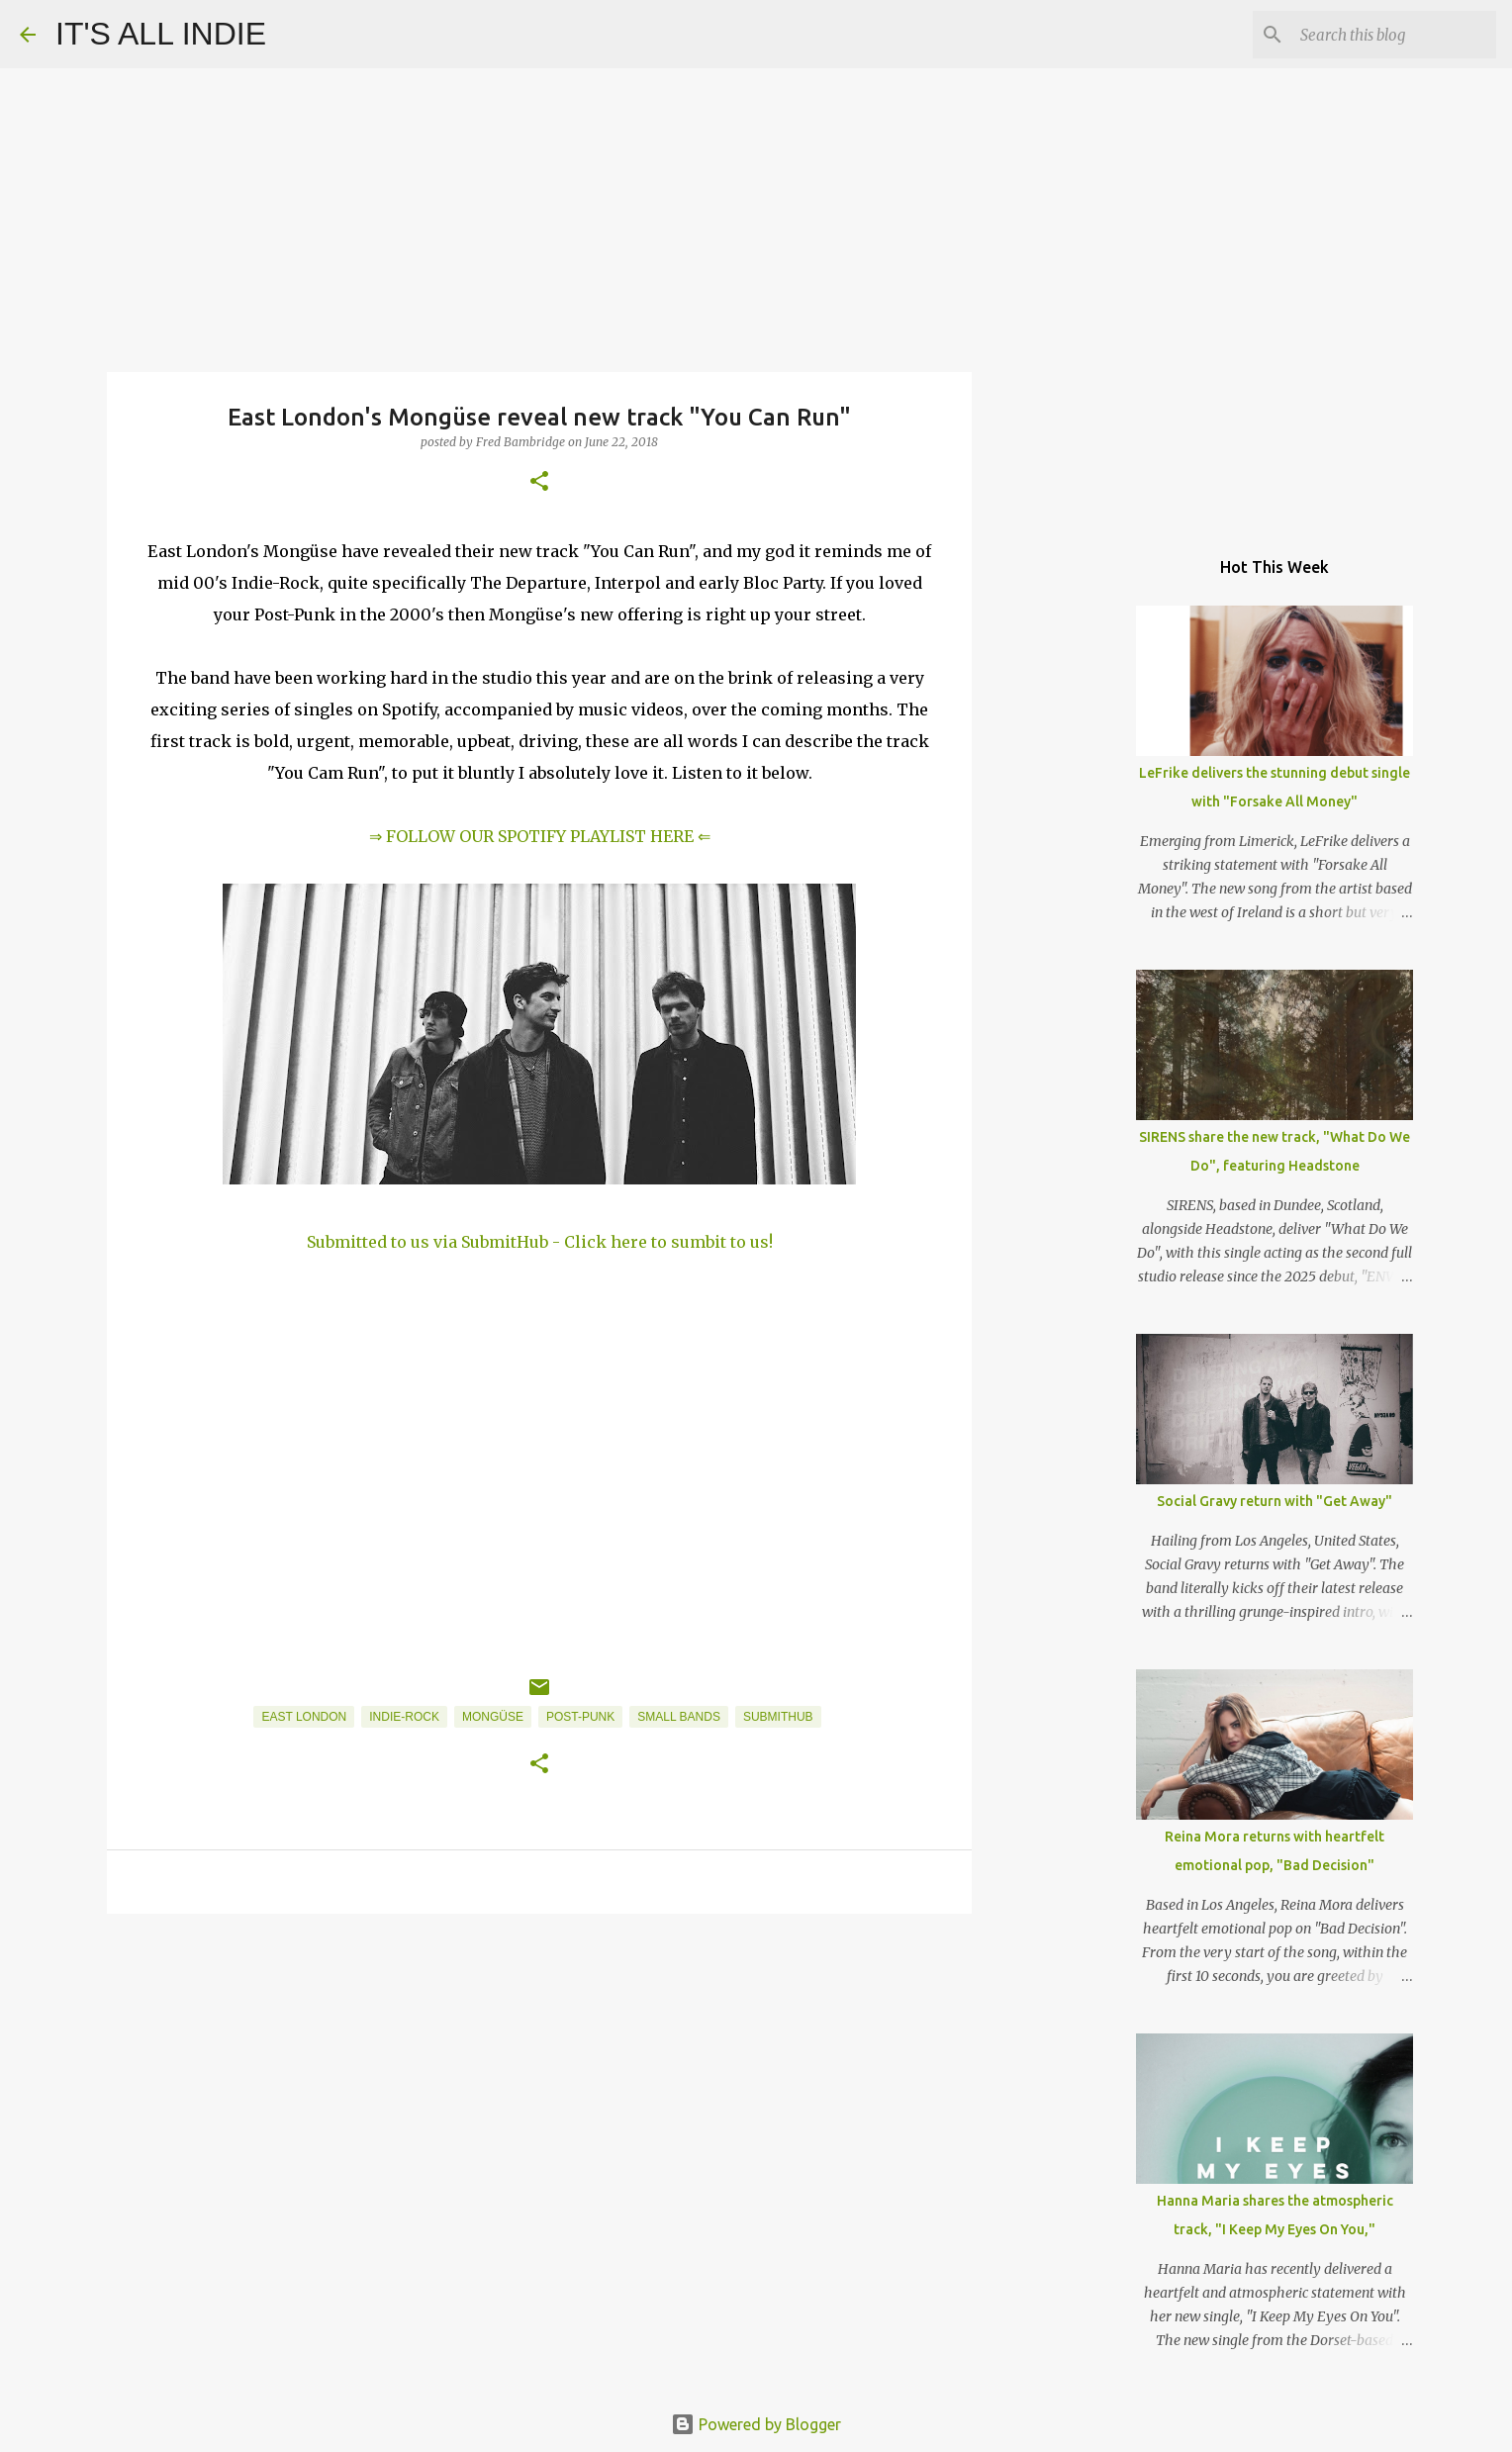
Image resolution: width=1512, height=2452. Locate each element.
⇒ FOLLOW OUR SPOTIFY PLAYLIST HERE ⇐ (539, 836)
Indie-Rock (404, 1717)
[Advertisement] (539, 2081)
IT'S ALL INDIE (160, 33)
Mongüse (492, 1717)
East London (303, 1717)
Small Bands (678, 1717)
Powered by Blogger (756, 2424)
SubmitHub (778, 1717)
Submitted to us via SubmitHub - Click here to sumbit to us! (540, 1242)
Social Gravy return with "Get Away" (1274, 1501)
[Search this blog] (1392, 34)
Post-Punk (580, 1717)
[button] (539, 482)
